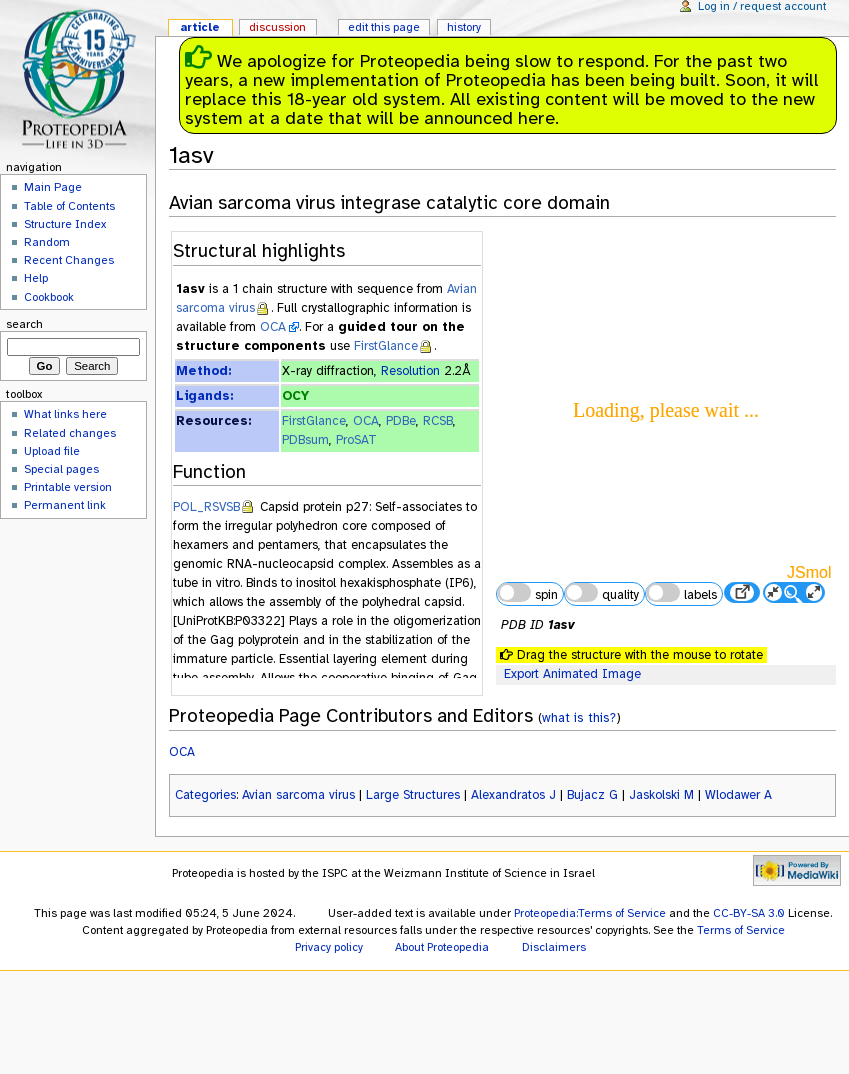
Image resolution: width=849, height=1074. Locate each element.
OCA (273, 327)
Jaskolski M (661, 795)
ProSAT (356, 440)
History (464, 27)
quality (602, 593)
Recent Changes (69, 260)
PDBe (401, 421)
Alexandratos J (513, 795)
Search (24, 324)
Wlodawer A (738, 795)
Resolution (410, 371)
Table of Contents (69, 206)
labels (681, 593)
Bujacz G (592, 795)
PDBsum (305, 440)
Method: (203, 371)
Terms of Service (741, 930)
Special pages (61, 469)
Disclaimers (554, 947)
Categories (205, 795)
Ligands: (204, 396)
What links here (65, 414)
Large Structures (413, 795)
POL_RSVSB (206, 507)
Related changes (70, 433)
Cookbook (49, 297)
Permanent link (65, 505)
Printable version (68, 487)
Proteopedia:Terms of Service (590, 913)
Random (47, 242)
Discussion (277, 27)
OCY (295, 396)
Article (200, 27)
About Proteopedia (442, 947)
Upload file (52, 451)
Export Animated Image (572, 674)
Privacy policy (329, 947)
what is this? (579, 717)
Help (36, 278)
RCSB (438, 421)
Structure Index (65, 224)
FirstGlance (386, 346)
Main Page (53, 187)
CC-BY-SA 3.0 (749, 913)
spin (527, 593)
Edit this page (384, 27)
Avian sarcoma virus (298, 795)
